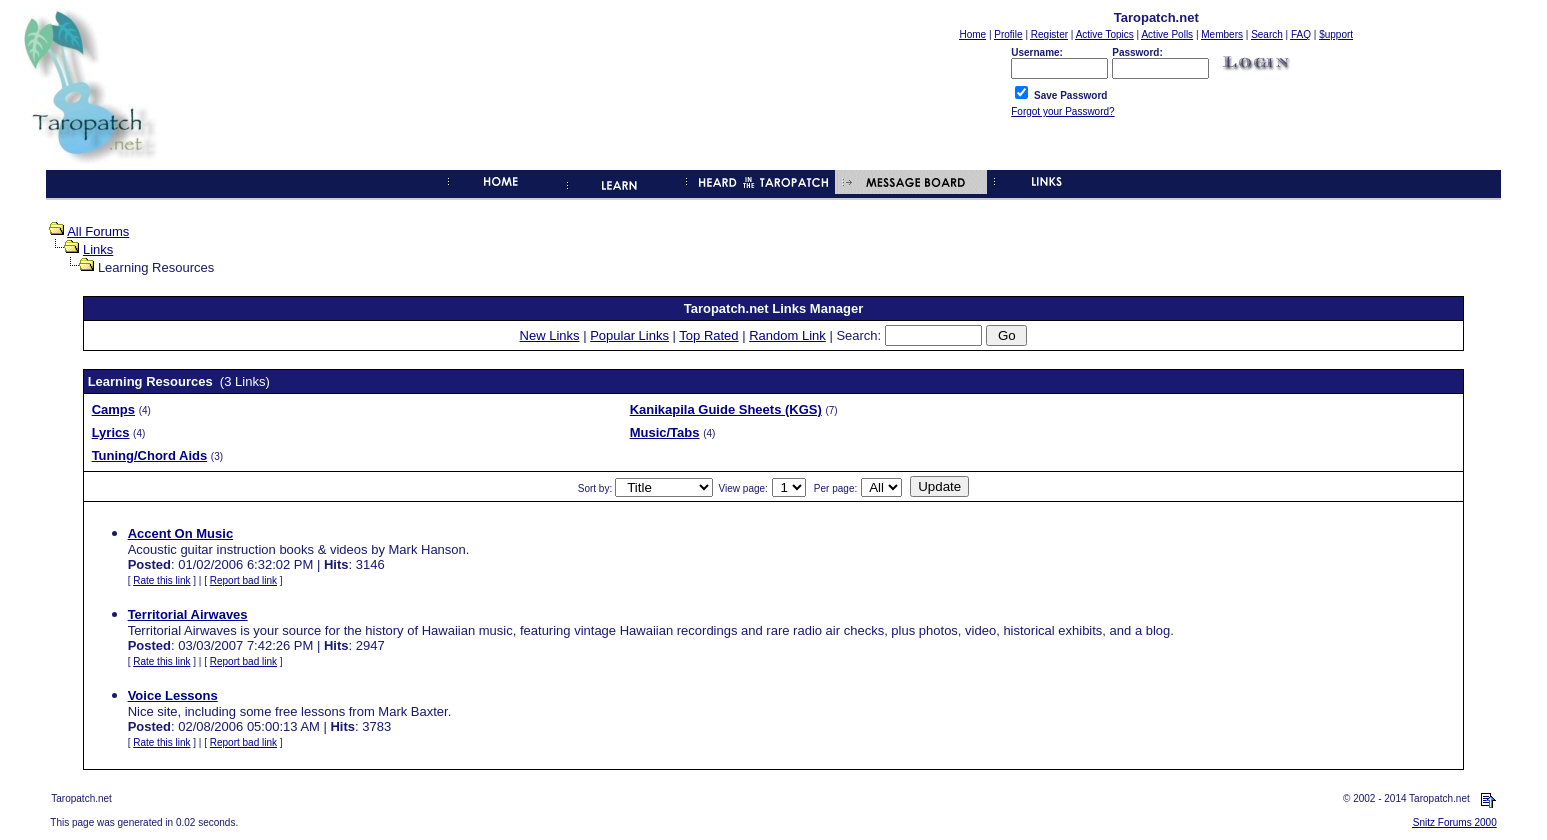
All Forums (98, 231)
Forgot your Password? (1062, 111)
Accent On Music (180, 533)
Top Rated (708, 335)
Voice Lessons (173, 695)
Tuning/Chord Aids (150, 455)
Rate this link (161, 580)
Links (98, 249)
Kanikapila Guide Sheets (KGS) (726, 409)
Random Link (787, 335)
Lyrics (111, 432)
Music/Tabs (665, 432)
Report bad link (243, 580)
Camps (113, 409)
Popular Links (629, 335)
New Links (550, 335)
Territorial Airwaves (188, 614)
